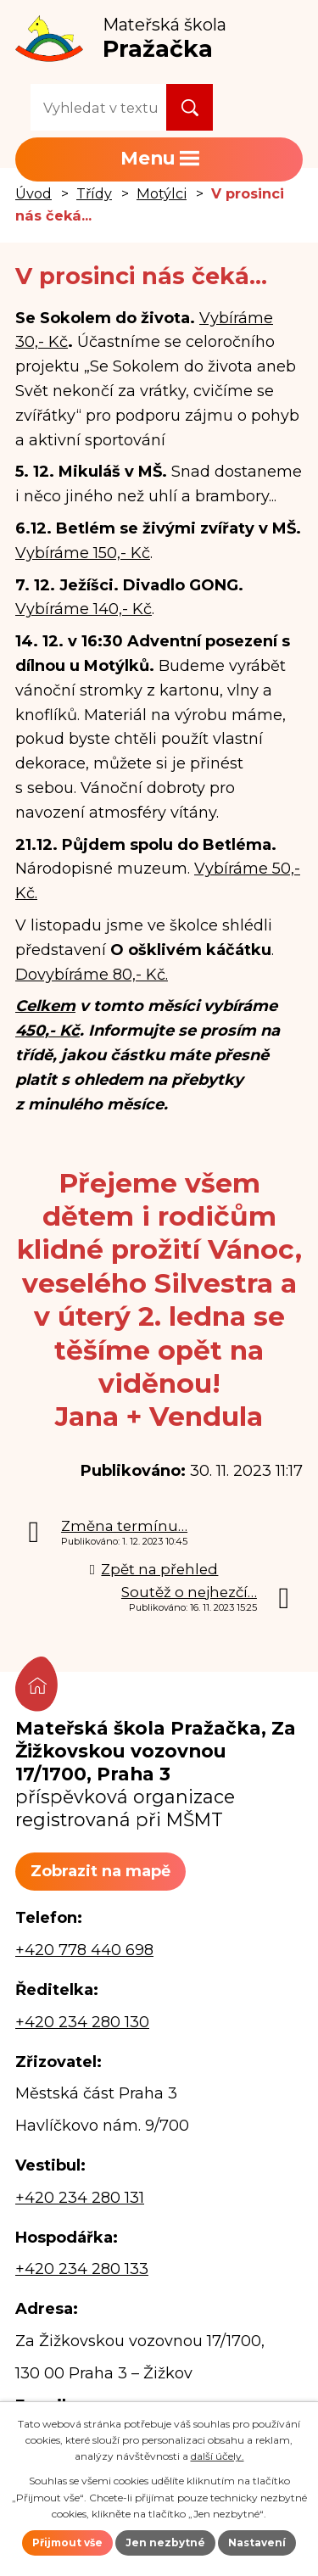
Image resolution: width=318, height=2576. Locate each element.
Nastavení (257, 2542)
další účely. (217, 2456)
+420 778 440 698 (84, 1950)
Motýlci (162, 193)
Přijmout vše (67, 2542)
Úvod (33, 193)
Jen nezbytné (165, 2542)
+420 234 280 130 (82, 2022)
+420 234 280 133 (81, 2269)
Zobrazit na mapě (100, 1871)
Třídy (94, 193)
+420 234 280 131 (79, 2197)
